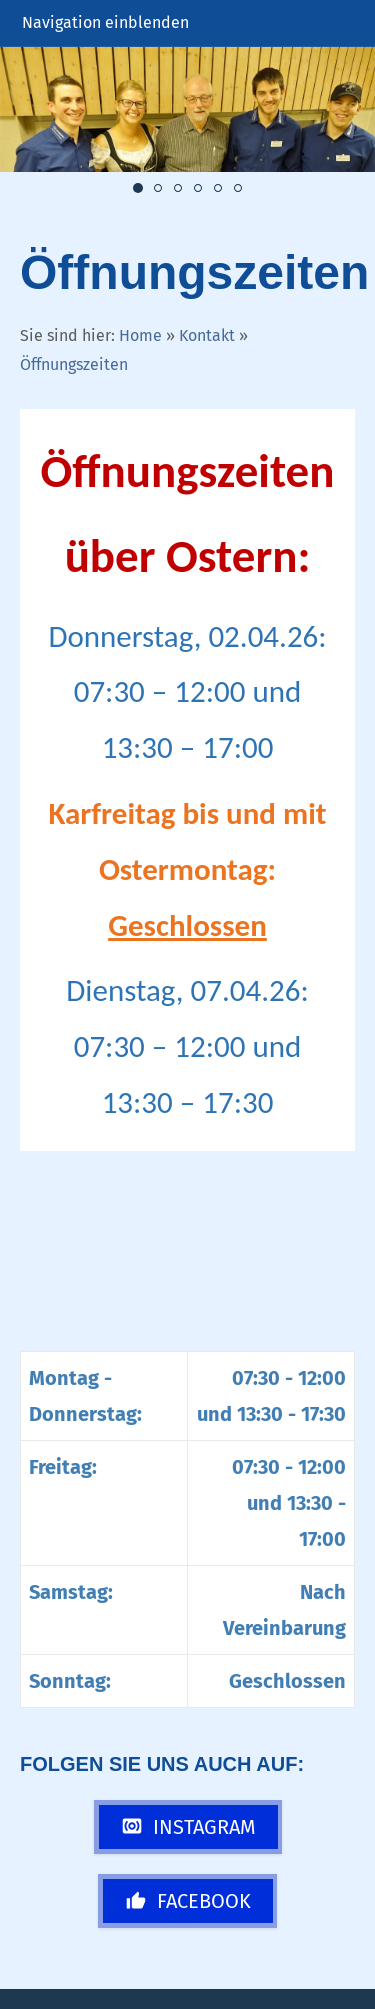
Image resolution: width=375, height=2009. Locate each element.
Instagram (188, 1827)
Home (140, 335)
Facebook (188, 1901)
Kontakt (207, 335)
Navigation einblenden (105, 22)
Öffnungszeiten (74, 364)
